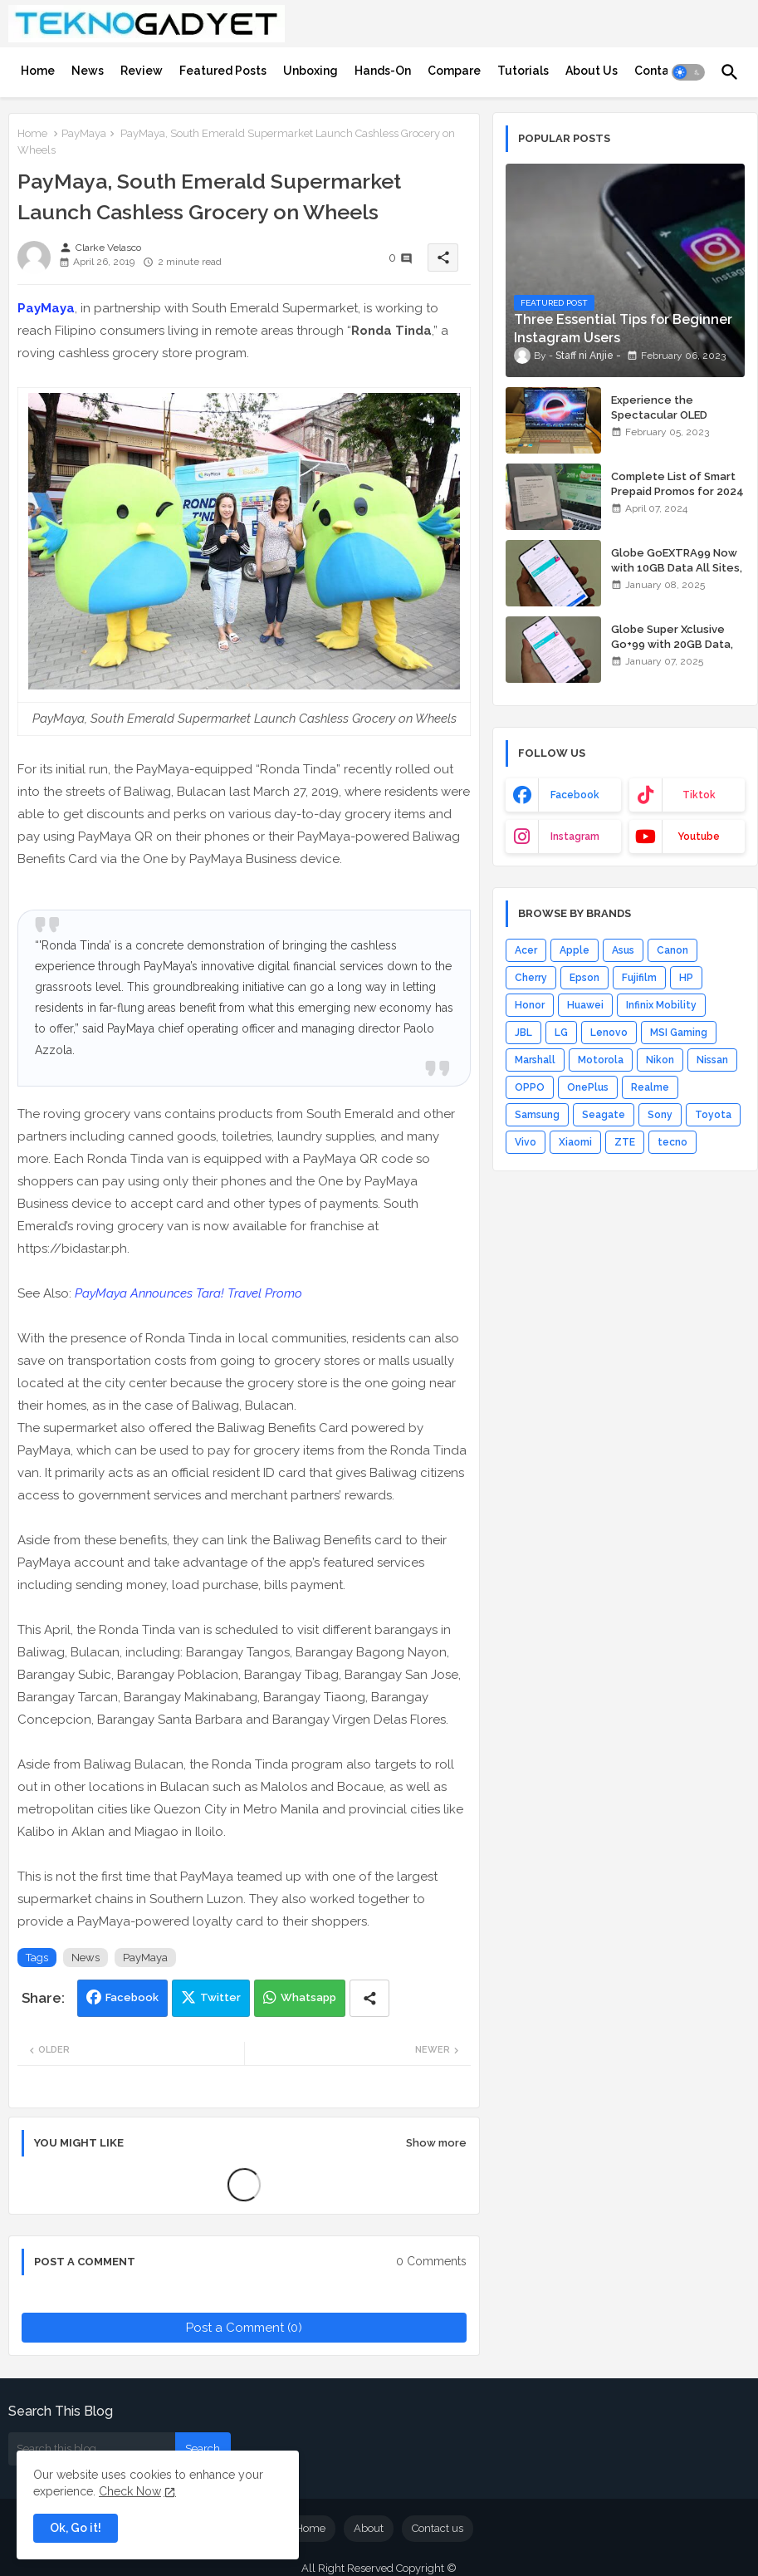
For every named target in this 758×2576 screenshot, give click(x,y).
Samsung (537, 1115)
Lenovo (609, 1032)
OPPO (530, 1087)
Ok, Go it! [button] (75, 2527)
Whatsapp (308, 1997)
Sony (660, 1115)
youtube (698, 836)
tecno (672, 1142)
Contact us (437, 2528)
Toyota (713, 1115)
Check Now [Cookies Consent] (130, 2491)
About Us (591, 70)
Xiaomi (575, 1142)
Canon (672, 950)
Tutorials (523, 70)
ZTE (624, 1142)
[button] (688, 72)
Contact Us (666, 70)
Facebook (132, 1997)
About (369, 2528)
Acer (526, 950)
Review (141, 70)
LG (561, 1032)
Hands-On (383, 70)
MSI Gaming (678, 1032)
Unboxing (310, 70)
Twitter (220, 1997)
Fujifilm (639, 978)
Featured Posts (223, 70)
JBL (523, 1032)
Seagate (603, 1115)
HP (686, 978)
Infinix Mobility (661, 1005)
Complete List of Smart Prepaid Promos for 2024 (677, 484)
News (87, 70)
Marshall (535, 1060)
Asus (623, 950)
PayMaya (83, 133)
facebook (574, 795)
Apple (574, 950)
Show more (436, 2143)
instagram (574, 836)
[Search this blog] (91, 2449)
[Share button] (369, 1998)
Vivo (525, 1142)
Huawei (585, 1005)
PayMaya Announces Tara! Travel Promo (188, 1293)
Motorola (601, 1060)
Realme (650, 1087)
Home (38, 70)
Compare (454, 70)
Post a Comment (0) (244, 2327)
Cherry (531, 978)
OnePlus (588, 1087)
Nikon (660, 1060)
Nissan (712, 1060)
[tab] (37, 70)
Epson (584, 978)
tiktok (699, 795)
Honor (530, 1005)
